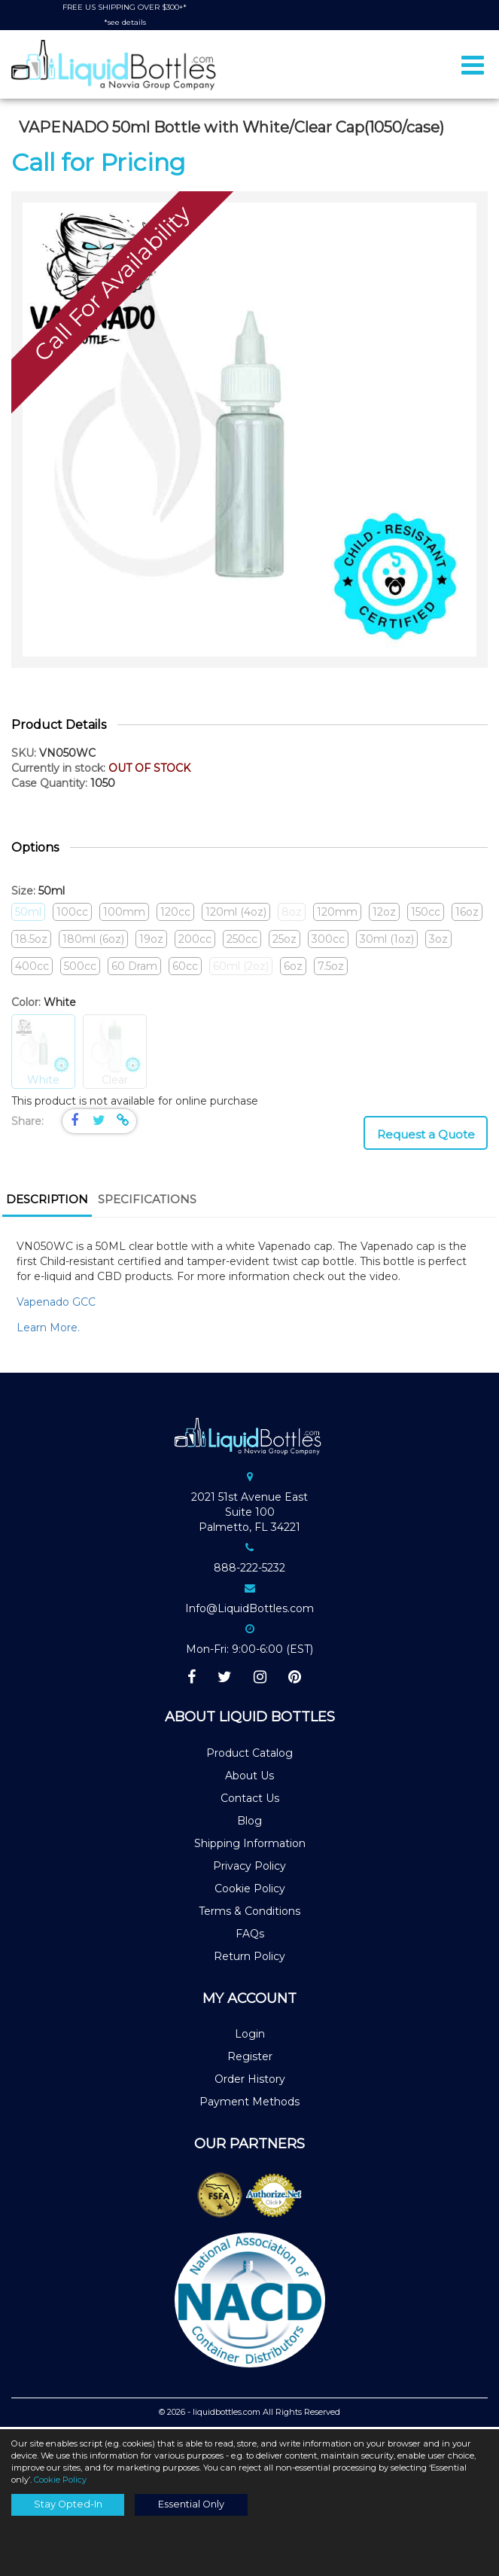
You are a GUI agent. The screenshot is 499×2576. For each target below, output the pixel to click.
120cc (175, 914)
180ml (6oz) (93, 941)
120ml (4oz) (235, 914)
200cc (194, 941)
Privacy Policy (249, 1869)
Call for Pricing (98, 165)
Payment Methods (249, 2104)
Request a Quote (426, 1136)
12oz (384, 914)
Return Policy (249, 1959)
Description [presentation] (47, 1202)
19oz (151, 941)
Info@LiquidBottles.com (249, 1610)
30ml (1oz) (387, 941)
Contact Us (250, 1801)
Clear (115, 1054)
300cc (328, 941)
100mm (124, 914)
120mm (337, 914)
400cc (32, 968)
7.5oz (331, 968)
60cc (185, 968)
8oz (291, 914)
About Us (249, 1778)
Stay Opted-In (68, 2504)
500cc (80, 968)
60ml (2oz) (241, 968)
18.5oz (31, 941)
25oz (284, 941)
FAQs (250, 1936)
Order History (250, 2082)
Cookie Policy (250, 1891)
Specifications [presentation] (147, 1202)
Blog (249, 1824)
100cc (72, 914)
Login (250, 2037)
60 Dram (134, 968)
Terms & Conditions (249, 1914)
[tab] (47, 1204)
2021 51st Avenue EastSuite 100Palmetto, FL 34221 (249, 1514)
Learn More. (50, 1330)
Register (249, 2059)
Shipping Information (250, 1846)
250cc (242, 941)
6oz (293, 968)
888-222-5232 (249, 1570)
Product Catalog (249, 1756)
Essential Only (191, 2504)
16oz (467, 914)
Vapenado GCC (56, 1304)
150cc (425, 914)
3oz (438, 941)
